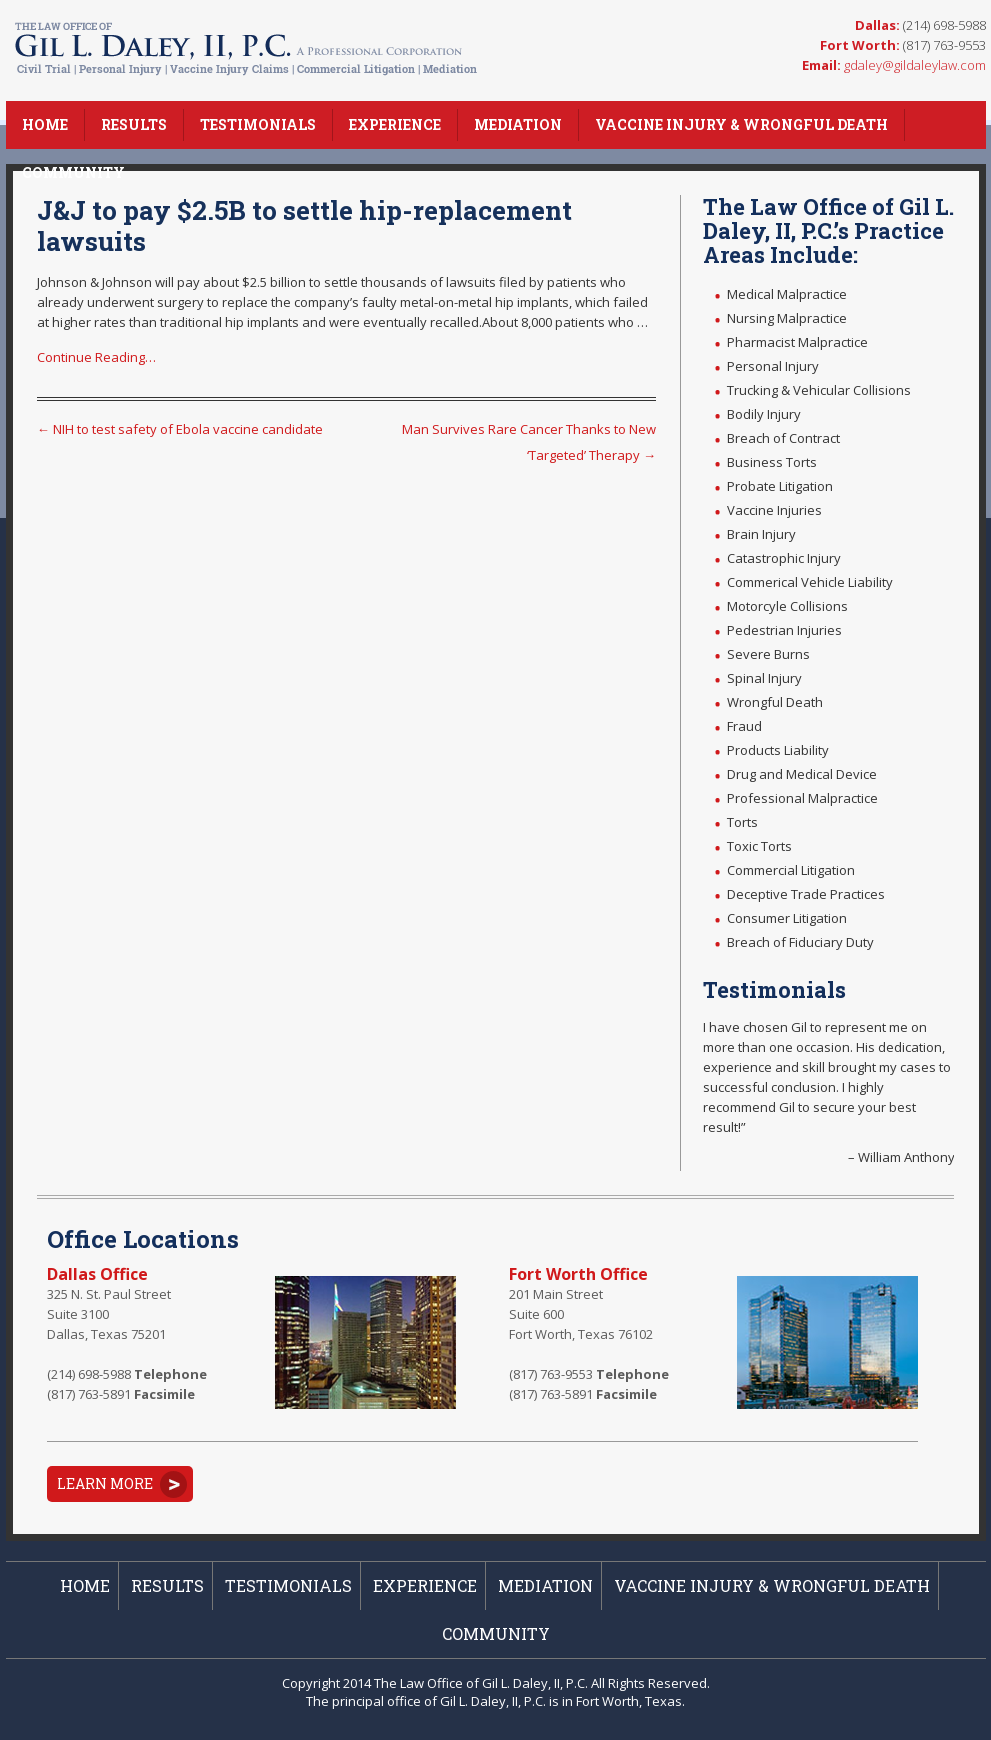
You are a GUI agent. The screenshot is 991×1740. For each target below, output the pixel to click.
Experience (395, 124)
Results (134, 124)
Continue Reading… (96, 357)
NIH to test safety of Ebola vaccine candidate (180, 429)
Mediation (518, 124)
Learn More (105, 1483)
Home (45, 124)
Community (73, 172)
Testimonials (258, 124)
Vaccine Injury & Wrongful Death (741, 124)
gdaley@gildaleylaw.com (915, 65)
